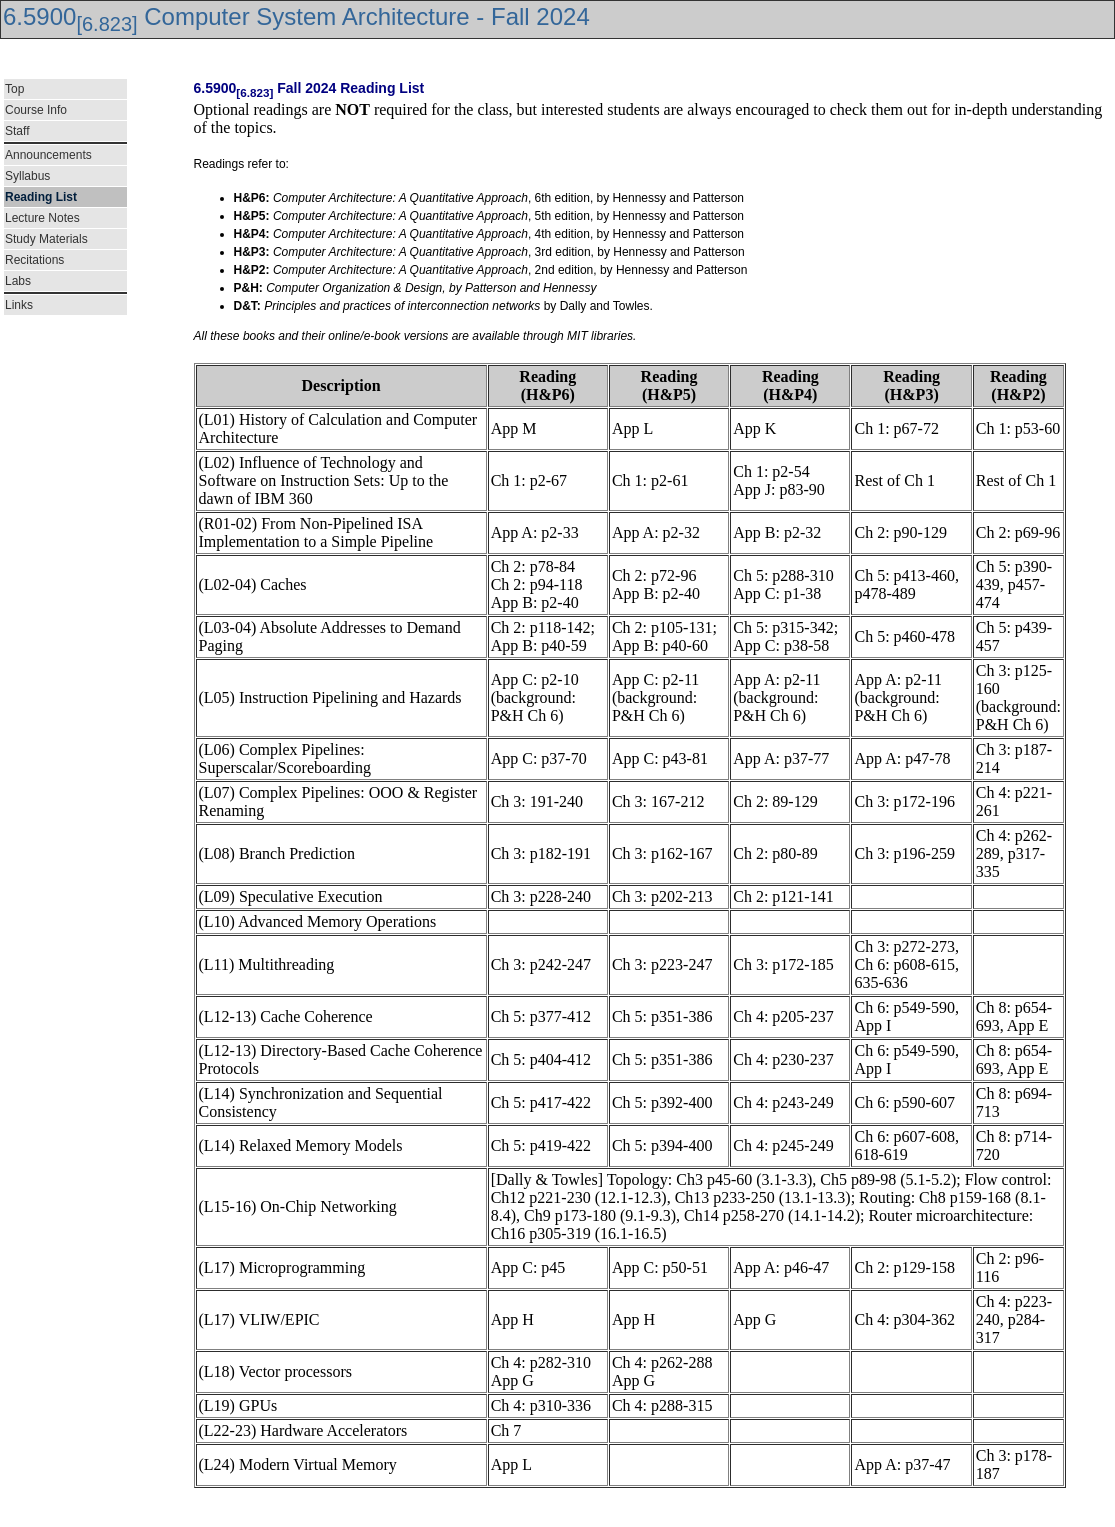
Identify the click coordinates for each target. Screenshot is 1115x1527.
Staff (17, 131)
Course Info (36, 110)
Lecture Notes (42, 218)
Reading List (41, 197)
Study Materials (46, 239)
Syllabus (27, 176)
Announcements (48, 155)
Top (14, 89)
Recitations (34, 260)
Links (19, 305)
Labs (18, 281)
